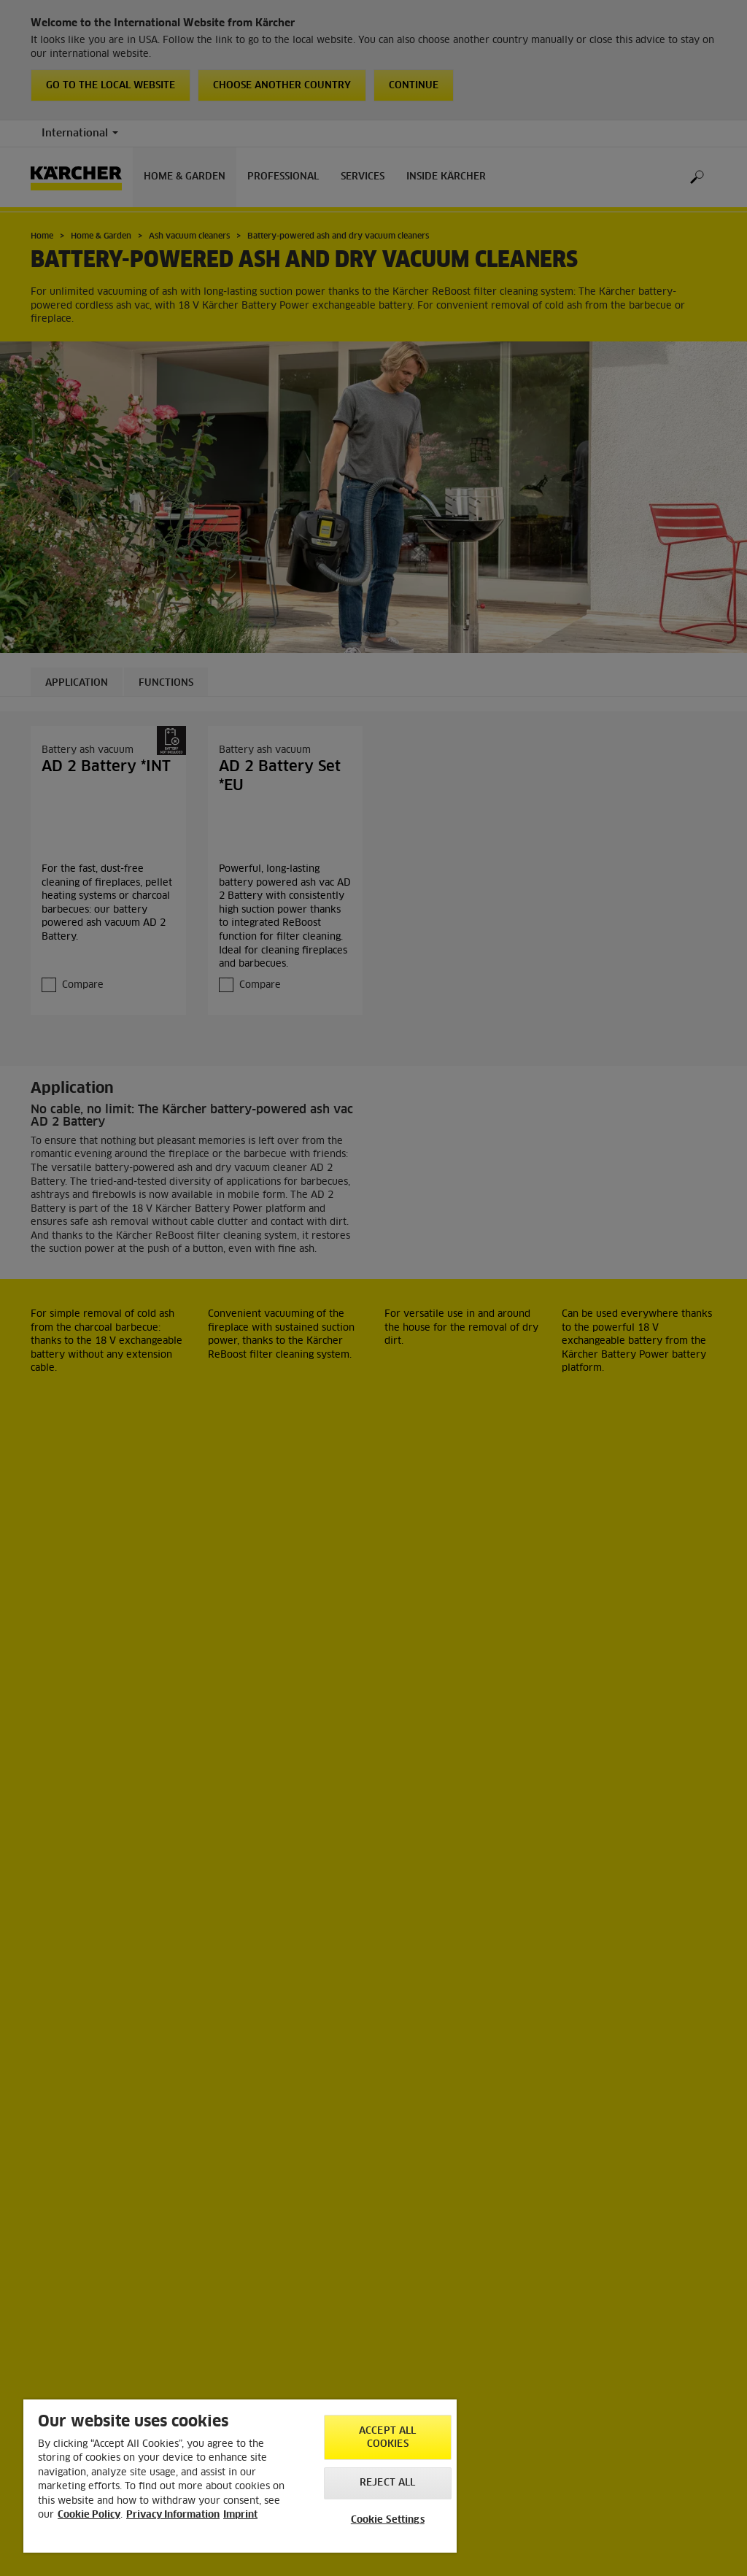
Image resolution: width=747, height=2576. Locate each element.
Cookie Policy (89, 2515)
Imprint (240, 2515)
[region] (240, 2476)
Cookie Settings (388, 2520)
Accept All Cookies (387, 2437)
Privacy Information (173, 2515)
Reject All (387, 2483)
